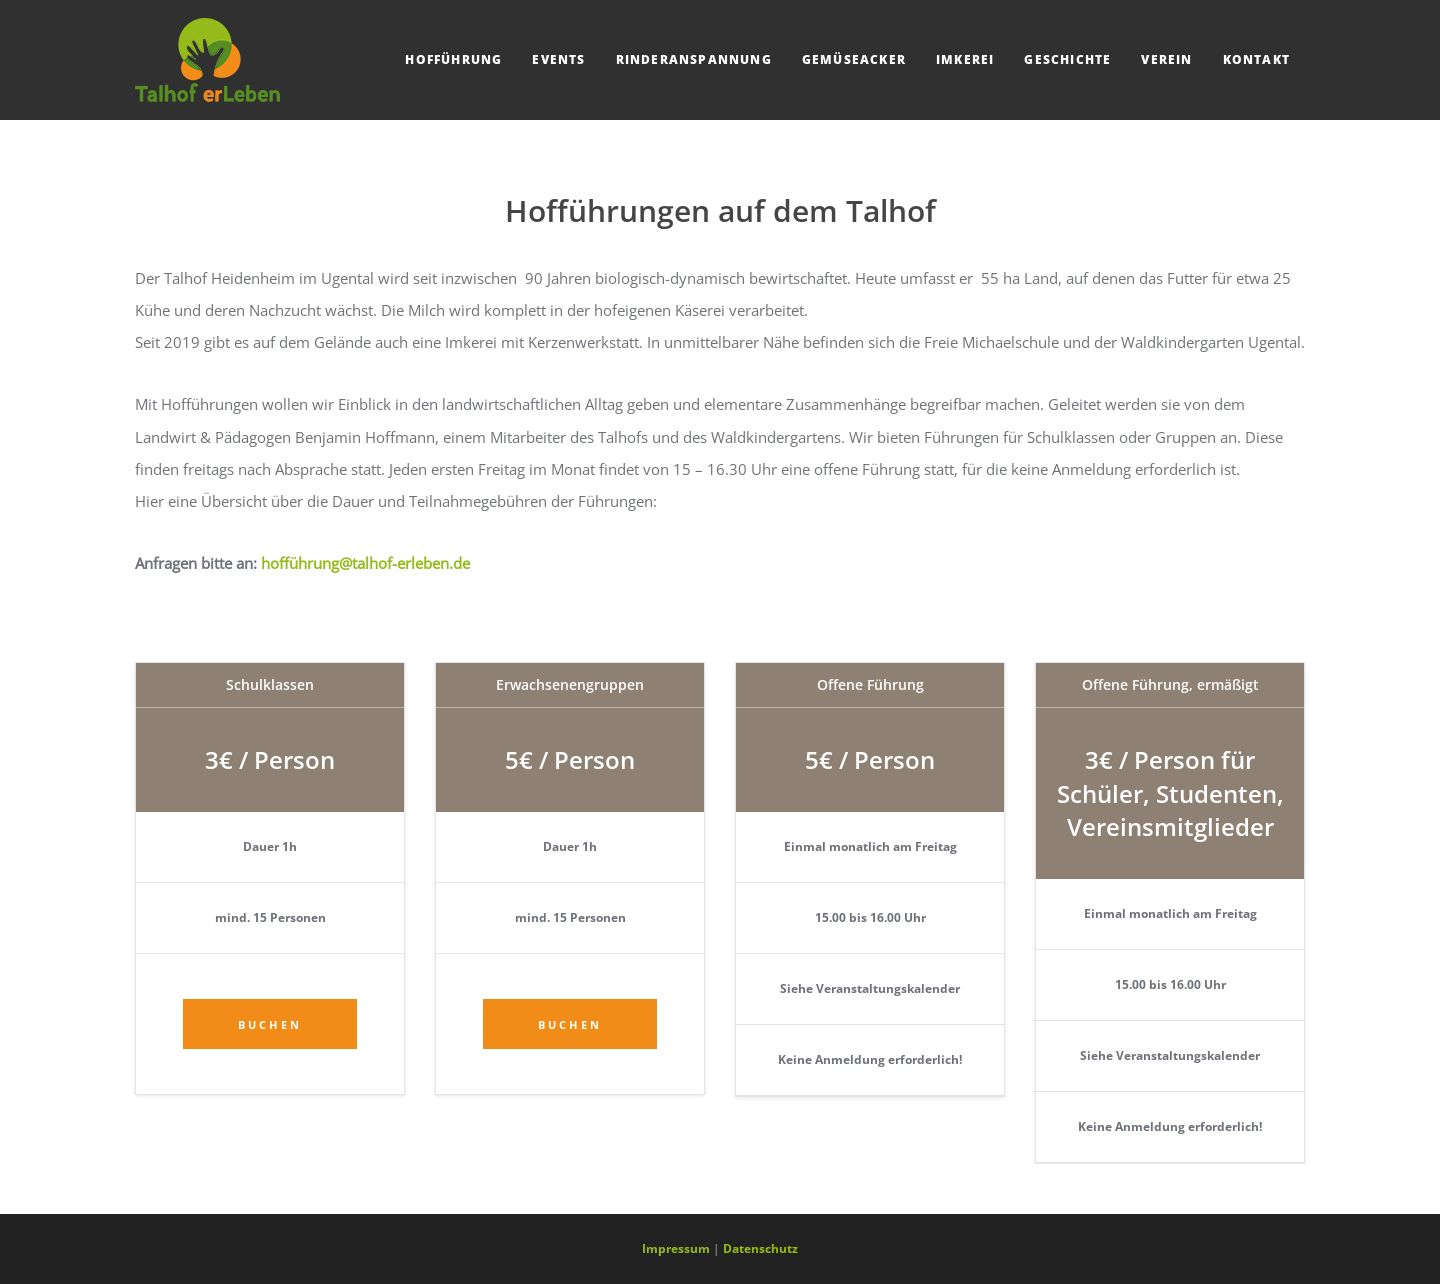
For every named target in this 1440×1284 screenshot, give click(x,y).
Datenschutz (760, 1248)
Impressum (676, 1248)
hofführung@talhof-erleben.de (365, 563)
